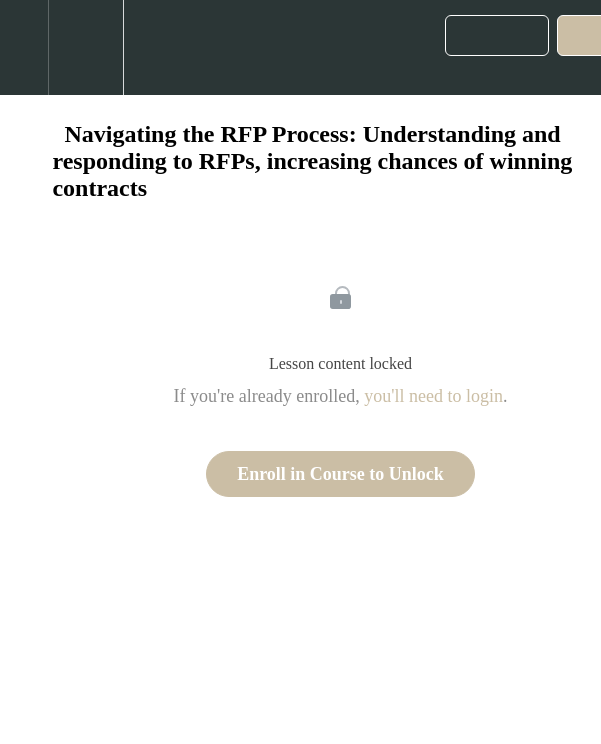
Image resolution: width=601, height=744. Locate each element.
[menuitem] (85, 47)
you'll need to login (433, 396)
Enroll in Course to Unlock (340, 474)
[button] (24, 47)
